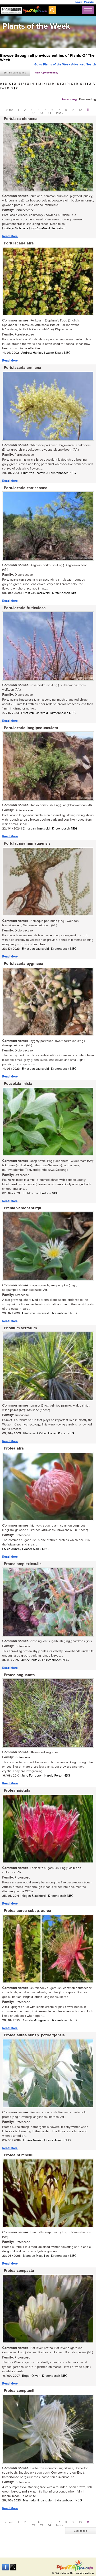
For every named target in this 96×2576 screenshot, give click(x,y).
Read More (10, 236)
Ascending (69, 99)
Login (78, 2)
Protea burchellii (18, 2155)
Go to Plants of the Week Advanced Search (65, 64)
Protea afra (14, 1448)
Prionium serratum (20, 1328)
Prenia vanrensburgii (22, 1208)
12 (33, 113)
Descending (87, 99)
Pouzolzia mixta (18, 1083)
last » (59, 113)
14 (49, 113)
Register (89, 2)
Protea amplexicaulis (22, 1563)
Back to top (80, 2530)
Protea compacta (19, 2270)
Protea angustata (19, 1675)
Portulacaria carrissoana (25, 488)
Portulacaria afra (19, 243)
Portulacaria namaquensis (27, 843)
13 (41, 113)
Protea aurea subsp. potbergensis (34, 2035)
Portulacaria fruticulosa (25, 608)
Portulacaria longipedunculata (31, 728)
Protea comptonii (19, 2390)
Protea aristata (17, 1790)
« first (9, 110)
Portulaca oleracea (20, 118)
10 (80, 110)
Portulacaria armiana (22, 367)
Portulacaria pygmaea (23, 963)
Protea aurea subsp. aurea (27, 1910)
